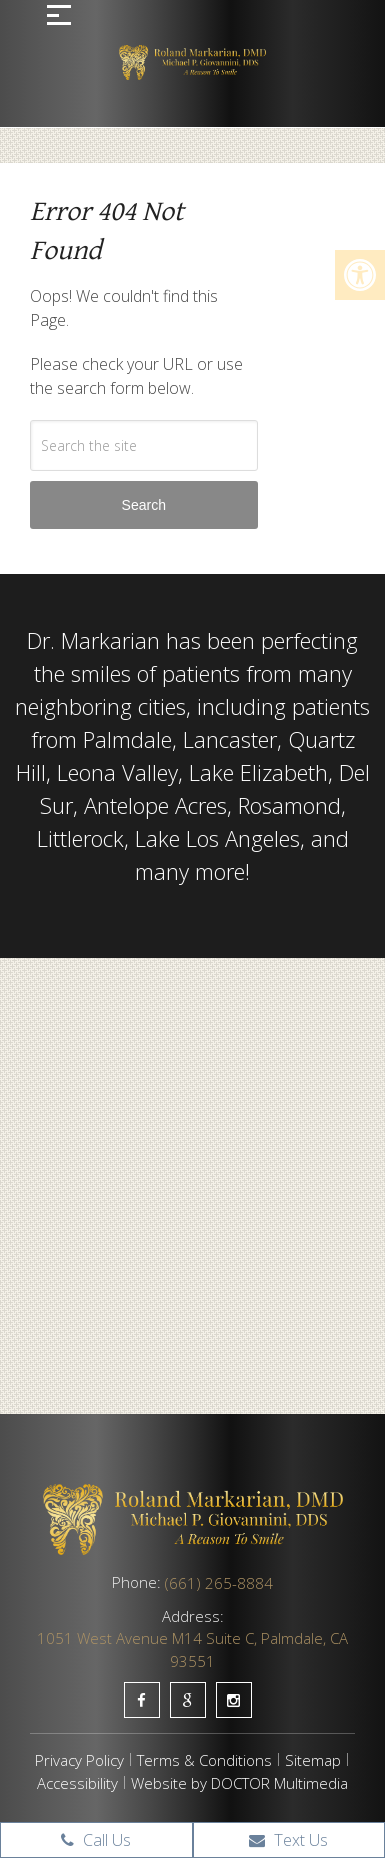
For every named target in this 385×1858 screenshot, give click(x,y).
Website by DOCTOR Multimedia (239, 1783)
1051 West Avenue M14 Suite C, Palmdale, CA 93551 (192, 1649)
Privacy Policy (79, 1760)
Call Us (96, 1840)
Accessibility (77, 1783)
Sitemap (313, 1760)
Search (144, 505)
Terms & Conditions (204, 1760)
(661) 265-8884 (219, 1583)
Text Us (288, 1840)
